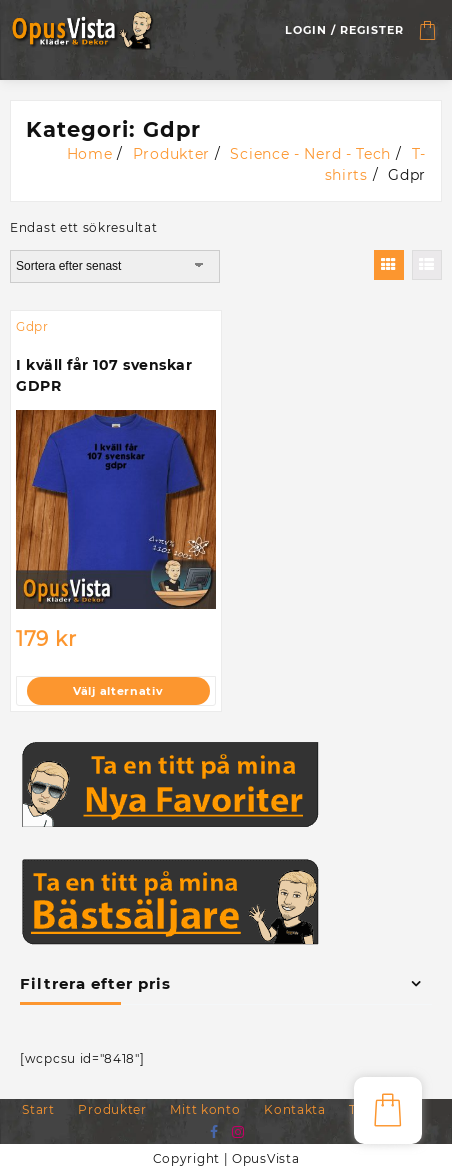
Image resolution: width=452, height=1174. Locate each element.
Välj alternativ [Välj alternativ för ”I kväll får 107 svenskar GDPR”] (118, 691)
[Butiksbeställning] (115, 266)
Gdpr (32, 326)
